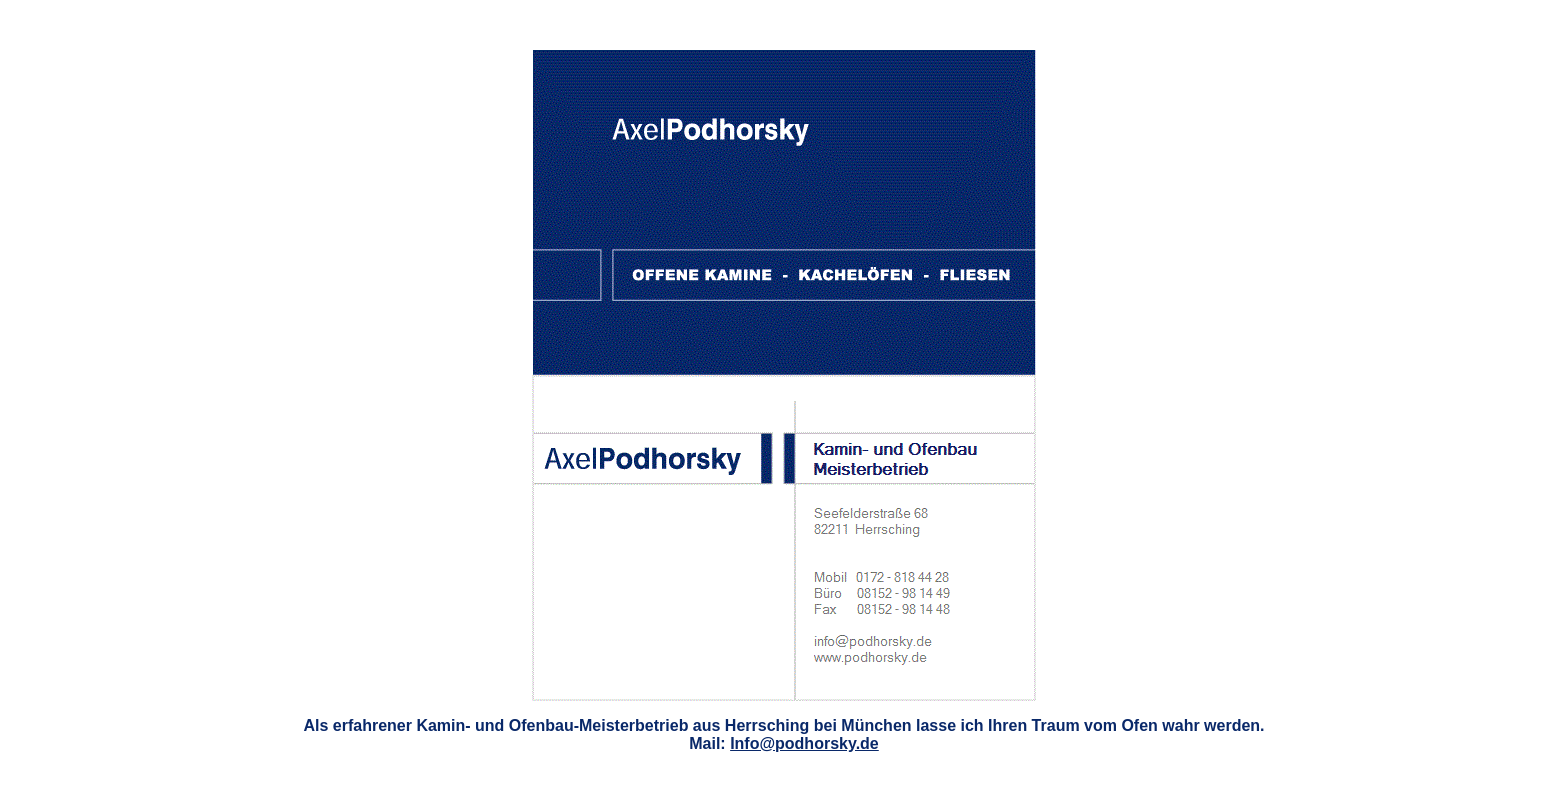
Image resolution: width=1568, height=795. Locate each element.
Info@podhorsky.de (804, 743)
